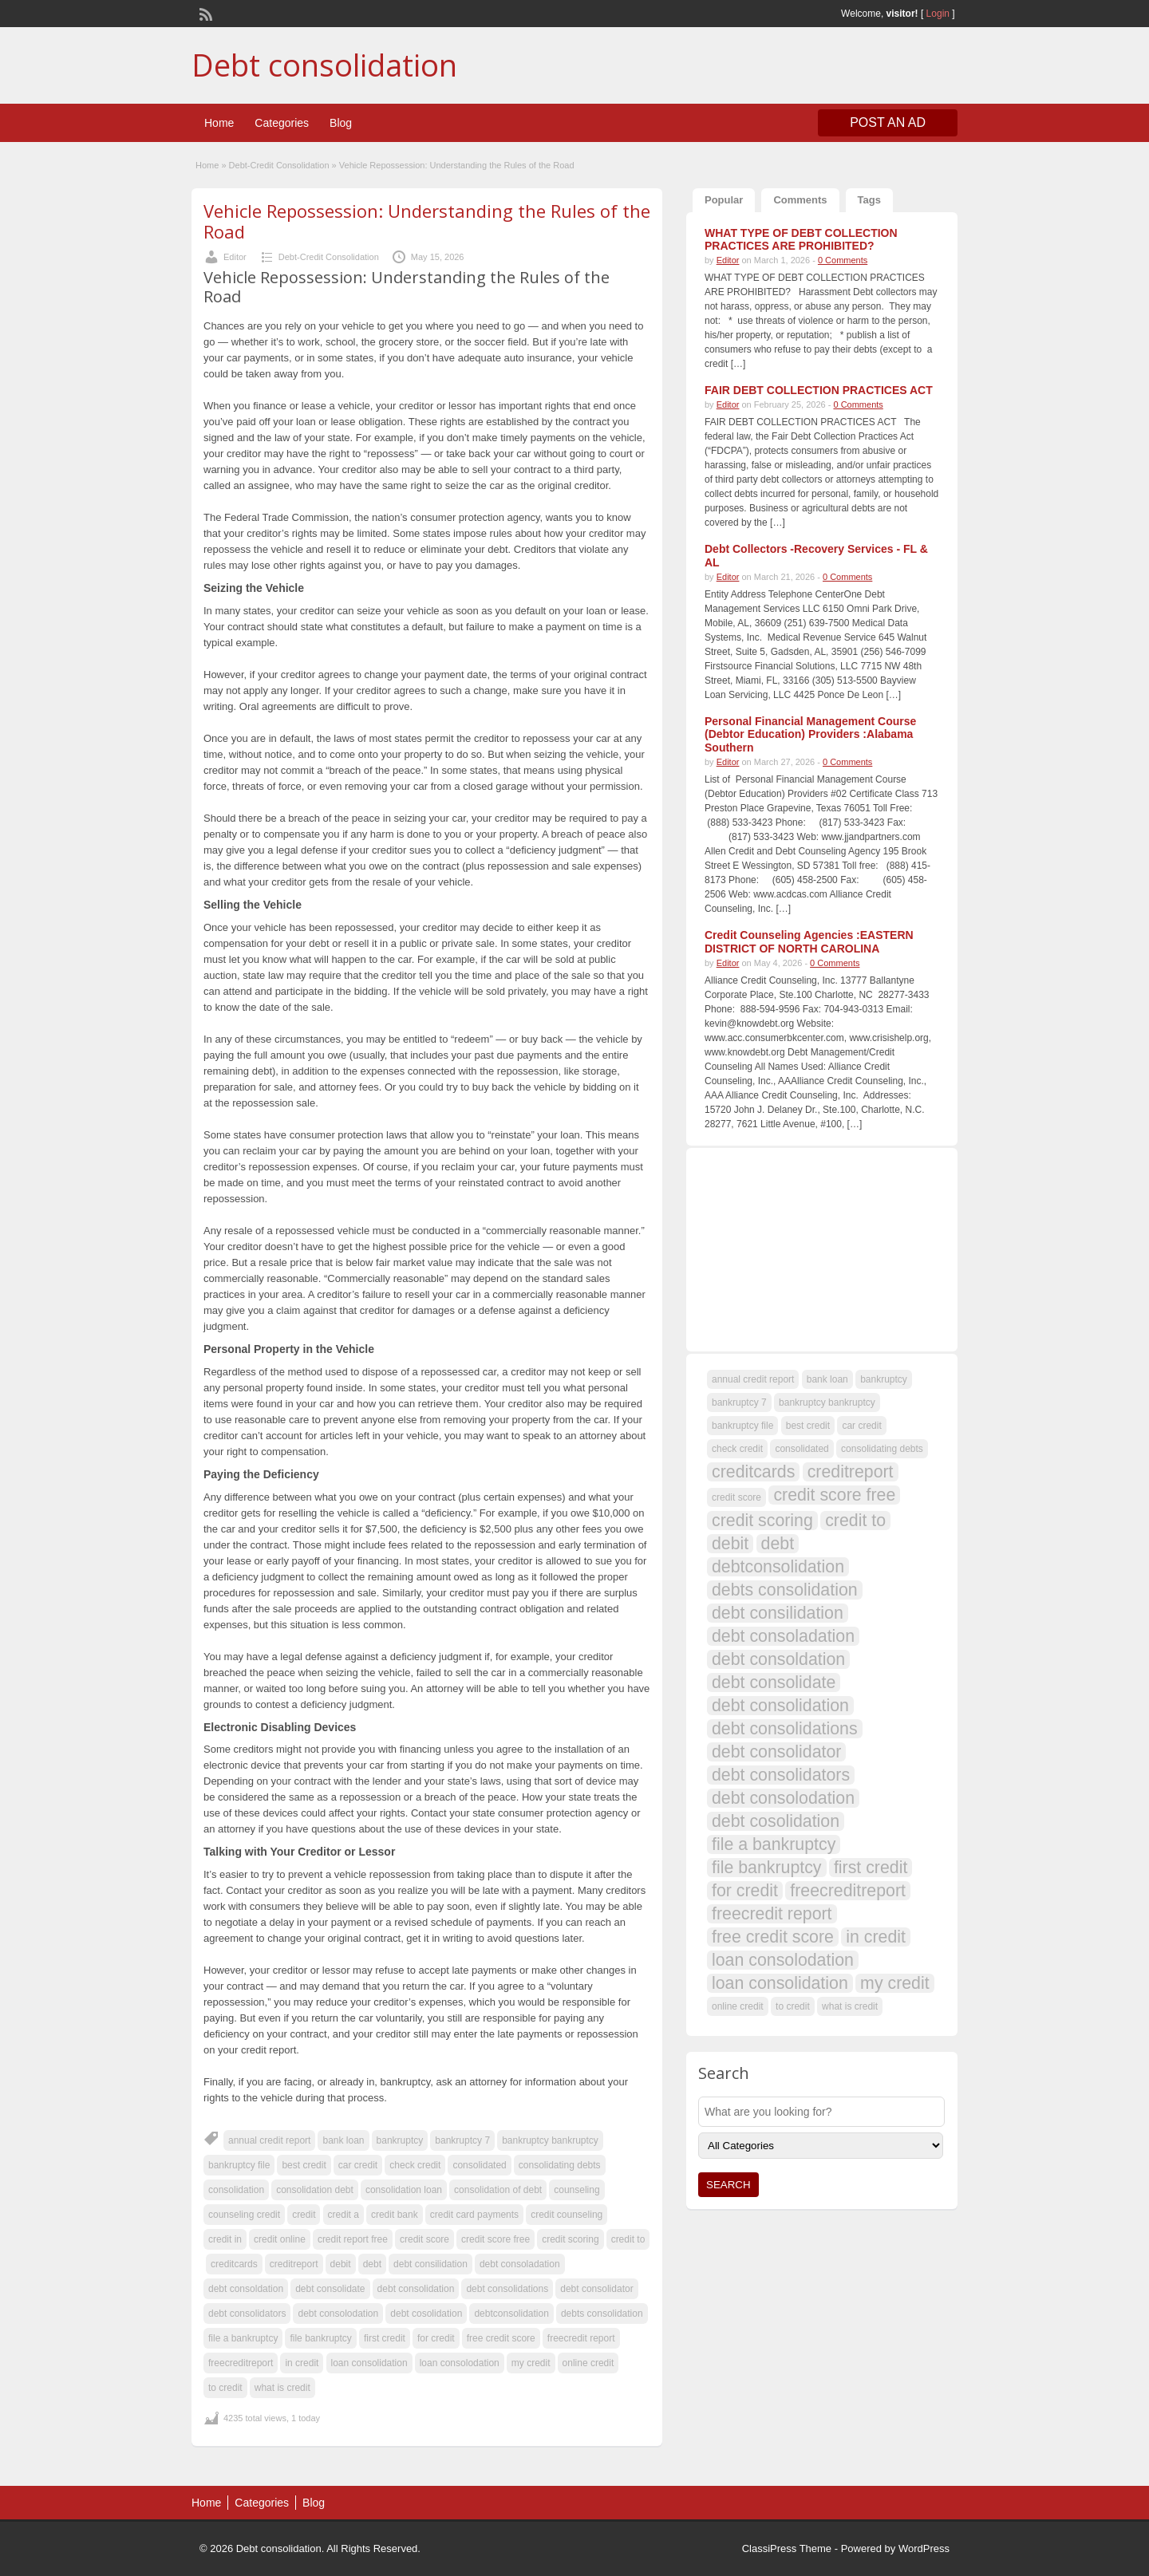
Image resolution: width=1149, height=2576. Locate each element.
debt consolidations (507, 2288)
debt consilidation (430, 2264)
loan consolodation (459, 2363)
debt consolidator (596, 2288)
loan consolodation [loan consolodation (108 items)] (783, 1960)
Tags (869, 200)
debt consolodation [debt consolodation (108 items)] (783, 1798)
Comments (800, 200)
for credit (436, 2338)
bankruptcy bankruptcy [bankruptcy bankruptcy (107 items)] (827, 1402)
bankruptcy (400, 2140)
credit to (628, 2239)
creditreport (294, 2264)
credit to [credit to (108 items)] (855, 1520)
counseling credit (244, 2214)
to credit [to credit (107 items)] (793, 2006)
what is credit (282, 2387)
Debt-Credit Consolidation (279, 165)
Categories (282, 122)
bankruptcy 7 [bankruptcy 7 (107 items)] (739, 1402)
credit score (424, 2239)
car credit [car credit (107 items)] (861, 1425)
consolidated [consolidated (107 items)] (801, 1448)
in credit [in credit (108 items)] (876, 1937)
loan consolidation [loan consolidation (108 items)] (780, 1983)
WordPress (924, 2548)
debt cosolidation (426, 2313)
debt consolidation (416, 2288)
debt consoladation (520, 2264)
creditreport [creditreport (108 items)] (850, 1471)
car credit (357, 2165)
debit (340, 2264)
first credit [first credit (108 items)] (870, 1867)
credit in (225, 2239)
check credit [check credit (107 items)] (737, 1448)
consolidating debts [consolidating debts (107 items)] (882, 1448)
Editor (235, 257)
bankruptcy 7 (462, 2140)
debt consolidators (247, 2313)
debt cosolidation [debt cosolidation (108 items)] (775, 1821)
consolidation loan (403, 2189)
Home (219, 122)
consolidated (479, 2165)
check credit (414, 2165)
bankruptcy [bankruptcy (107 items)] (883, 1379)
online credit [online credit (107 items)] (738, 2006)
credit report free (353, 2239)
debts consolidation (602, 2313)
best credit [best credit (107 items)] (808, 1425)
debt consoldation (245, 2288)
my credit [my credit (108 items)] (895, 1983)
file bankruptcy (320, 2338)
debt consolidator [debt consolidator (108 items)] (776, 1751)
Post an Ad (888, 122)
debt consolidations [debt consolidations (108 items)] (785, 1728)
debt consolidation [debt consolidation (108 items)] (780, 1705)
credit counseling (566, 2214)
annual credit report (269, 2140)
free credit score (501, 2338)
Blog (341, 122)
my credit (531, 2363)
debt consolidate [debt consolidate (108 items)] (773, 1682)
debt (372, 2264)
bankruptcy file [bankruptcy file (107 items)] (742, 1425)
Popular (724, 200)
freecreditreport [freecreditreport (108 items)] (848, 1890)
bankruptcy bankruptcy (550, 2140)
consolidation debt (314, 2189)
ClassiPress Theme (786, 2548)
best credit (304, 2165)
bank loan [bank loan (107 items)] (827, 1379)
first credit (384, 2338)
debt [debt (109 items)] (778, 1543)
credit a (343, 2214)
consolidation (236, 2189)
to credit (225, 2387)
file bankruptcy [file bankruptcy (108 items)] (767, 1867)
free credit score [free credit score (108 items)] (773, 1937)
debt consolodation (338, 2313)
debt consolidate (330, 2288)
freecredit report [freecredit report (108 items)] (772, 1913)
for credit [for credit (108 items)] (745, 1890)
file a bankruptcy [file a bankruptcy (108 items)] (773, 1844)
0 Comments (842, 260)
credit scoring (570, 2239)
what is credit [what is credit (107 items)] (850, 2006)
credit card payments (474, 2214)
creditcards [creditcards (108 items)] (753, 1471)
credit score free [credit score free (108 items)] (834, 1495)
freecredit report (581, 2338)
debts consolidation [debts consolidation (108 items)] (785, 1590)
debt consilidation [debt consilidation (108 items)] (777, 1613)
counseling (576, 2189)
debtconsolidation (511, 2313)
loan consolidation (369, 2363)
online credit (588, 2363)
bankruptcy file (239, 2165)
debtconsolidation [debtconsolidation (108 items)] (778, 1566)
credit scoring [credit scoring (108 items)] (762, 1520)
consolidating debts (560, 2165)
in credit (301, 2363)
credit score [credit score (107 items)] (736, 1497)
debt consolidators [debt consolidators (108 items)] (781, 1775)
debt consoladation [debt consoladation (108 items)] (783, 1636)
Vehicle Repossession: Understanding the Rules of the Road (426, 221)
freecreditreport (240, 2363)
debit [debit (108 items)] (730, 1543)
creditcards (234, 2264)
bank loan (343, 2140)
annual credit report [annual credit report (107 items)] (753, 1379)
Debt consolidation (324, 64)
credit (303, 2214)
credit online (280, 2239)
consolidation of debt (498, 2189)
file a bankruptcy (243, 2338)
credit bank (394, 2214)
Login (938, 13)
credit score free (495, 2239)
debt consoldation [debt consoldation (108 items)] (778, 1659)
